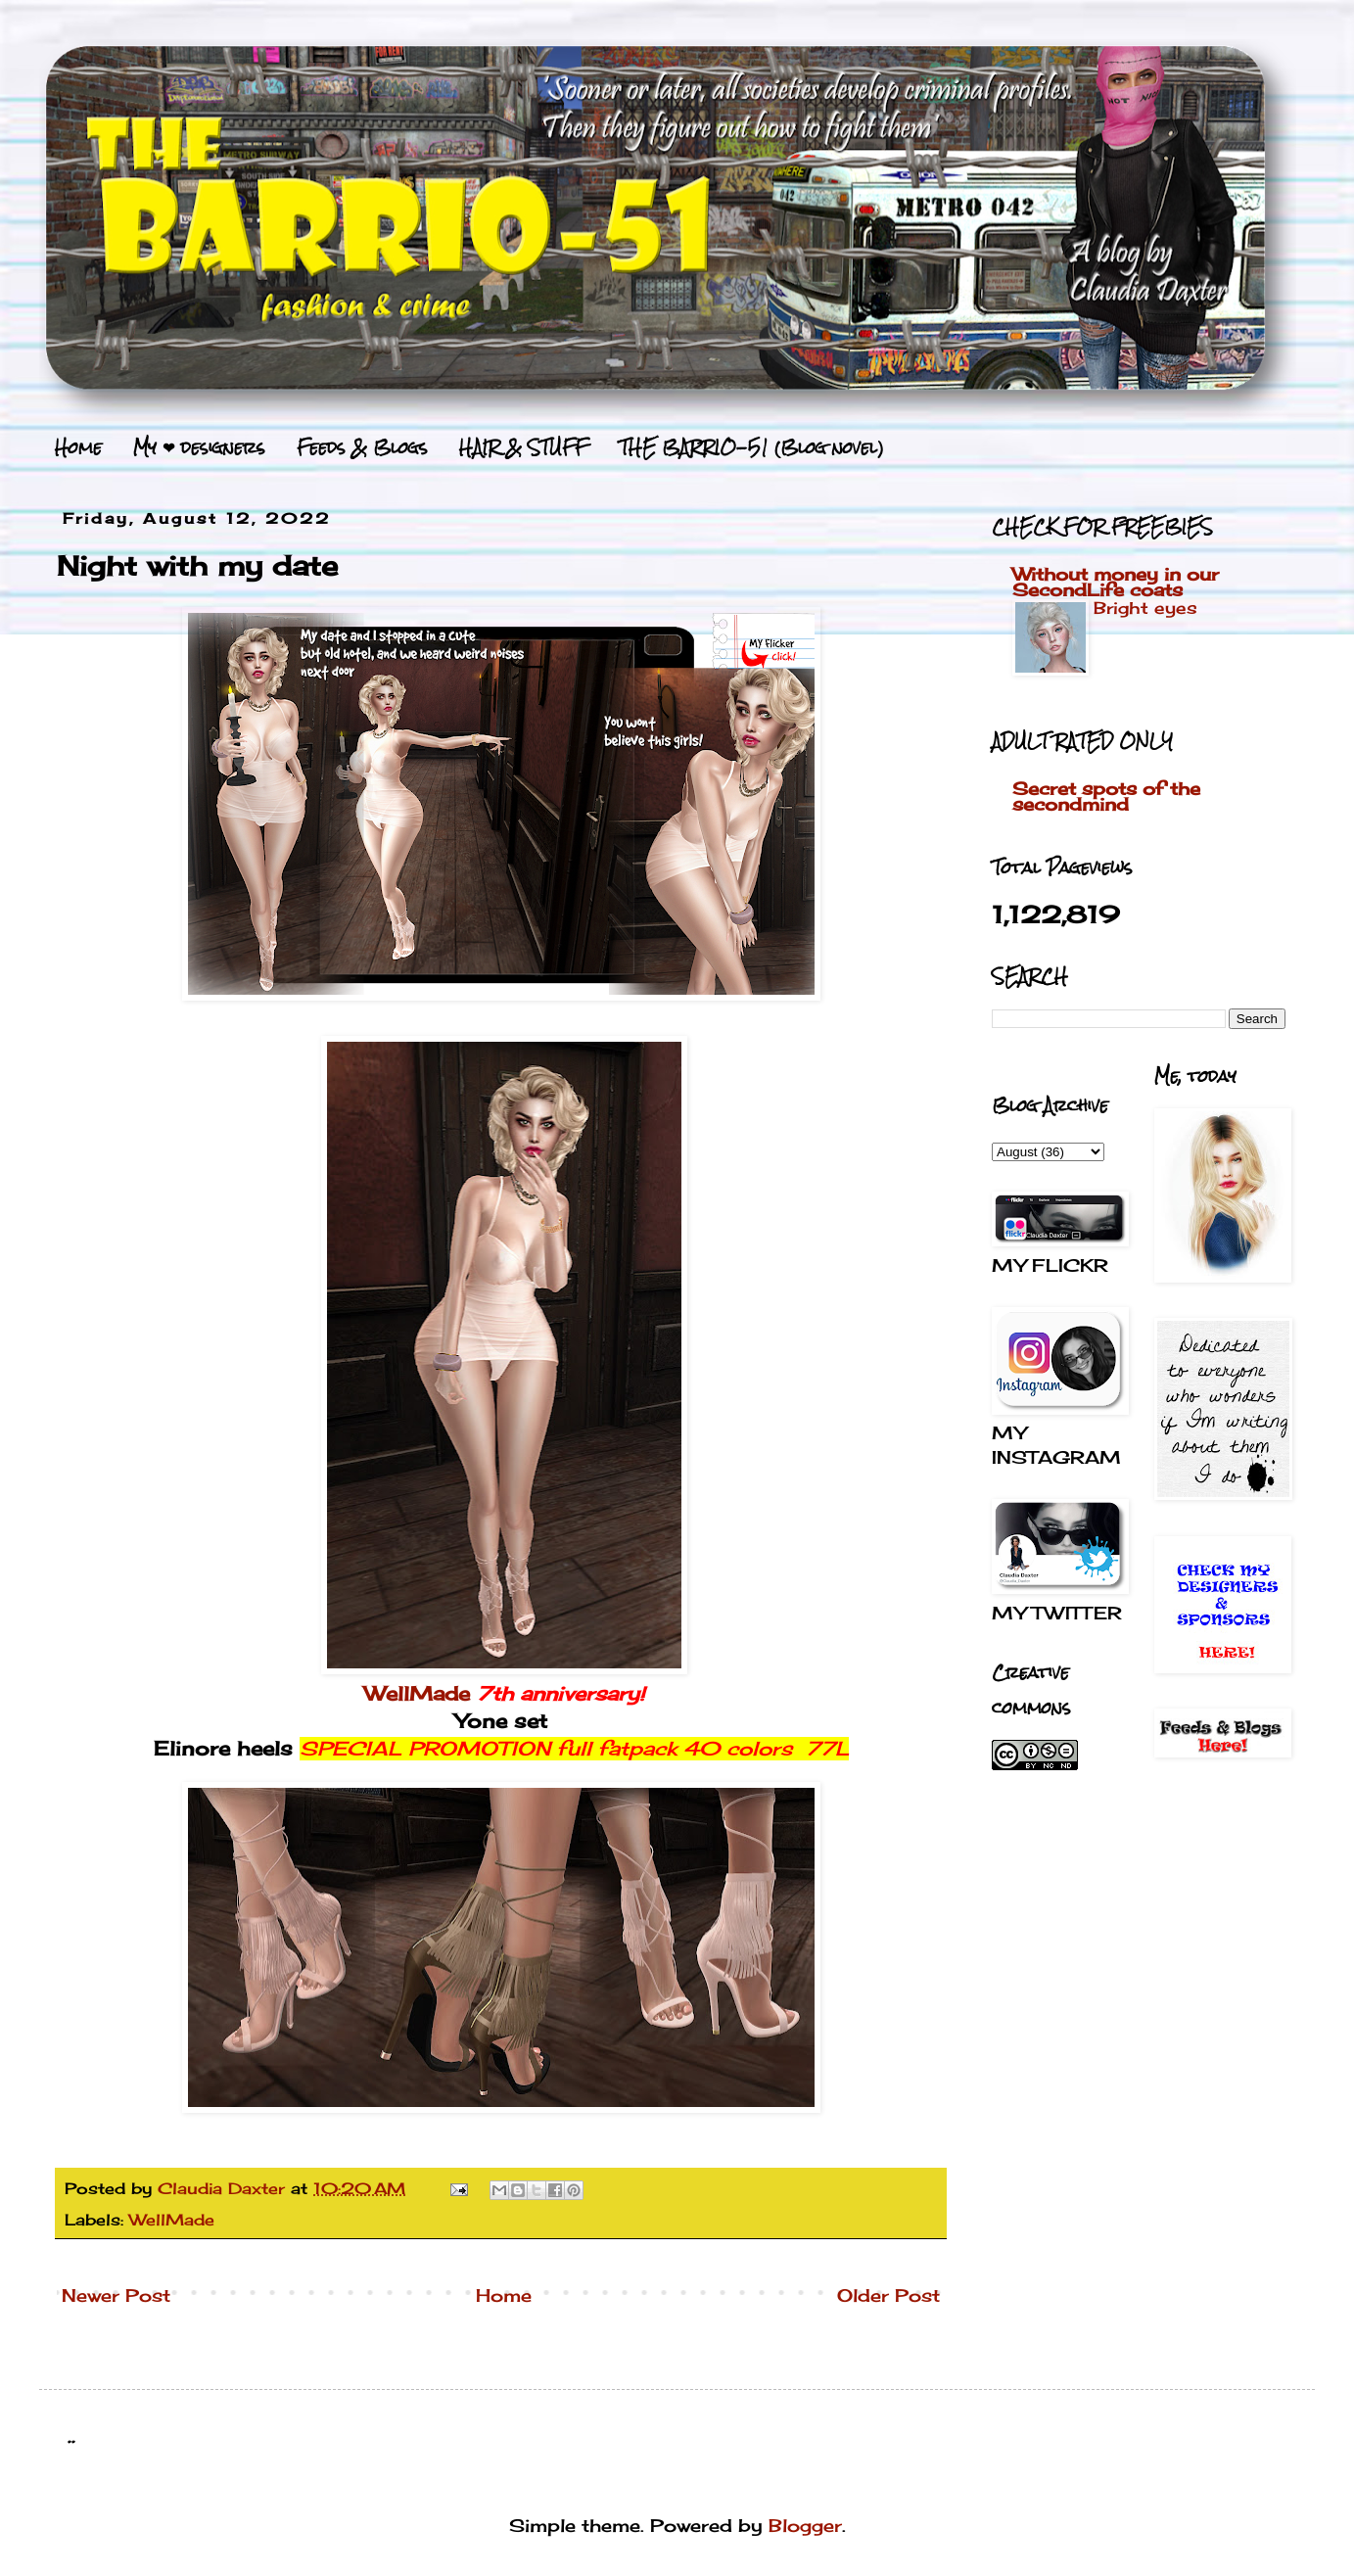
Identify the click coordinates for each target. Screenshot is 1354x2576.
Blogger (805, 2525)
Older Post (888, 2295)
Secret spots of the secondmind (1106, 796)
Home (78, 447)
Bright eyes (1145, 607)
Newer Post (116, 2295)
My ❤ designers (199, 447)
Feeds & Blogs (362, 447)
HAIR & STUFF (523, 447)
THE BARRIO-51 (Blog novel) (751, 447)
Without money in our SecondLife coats (1115, 581)
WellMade (417, 1694)
